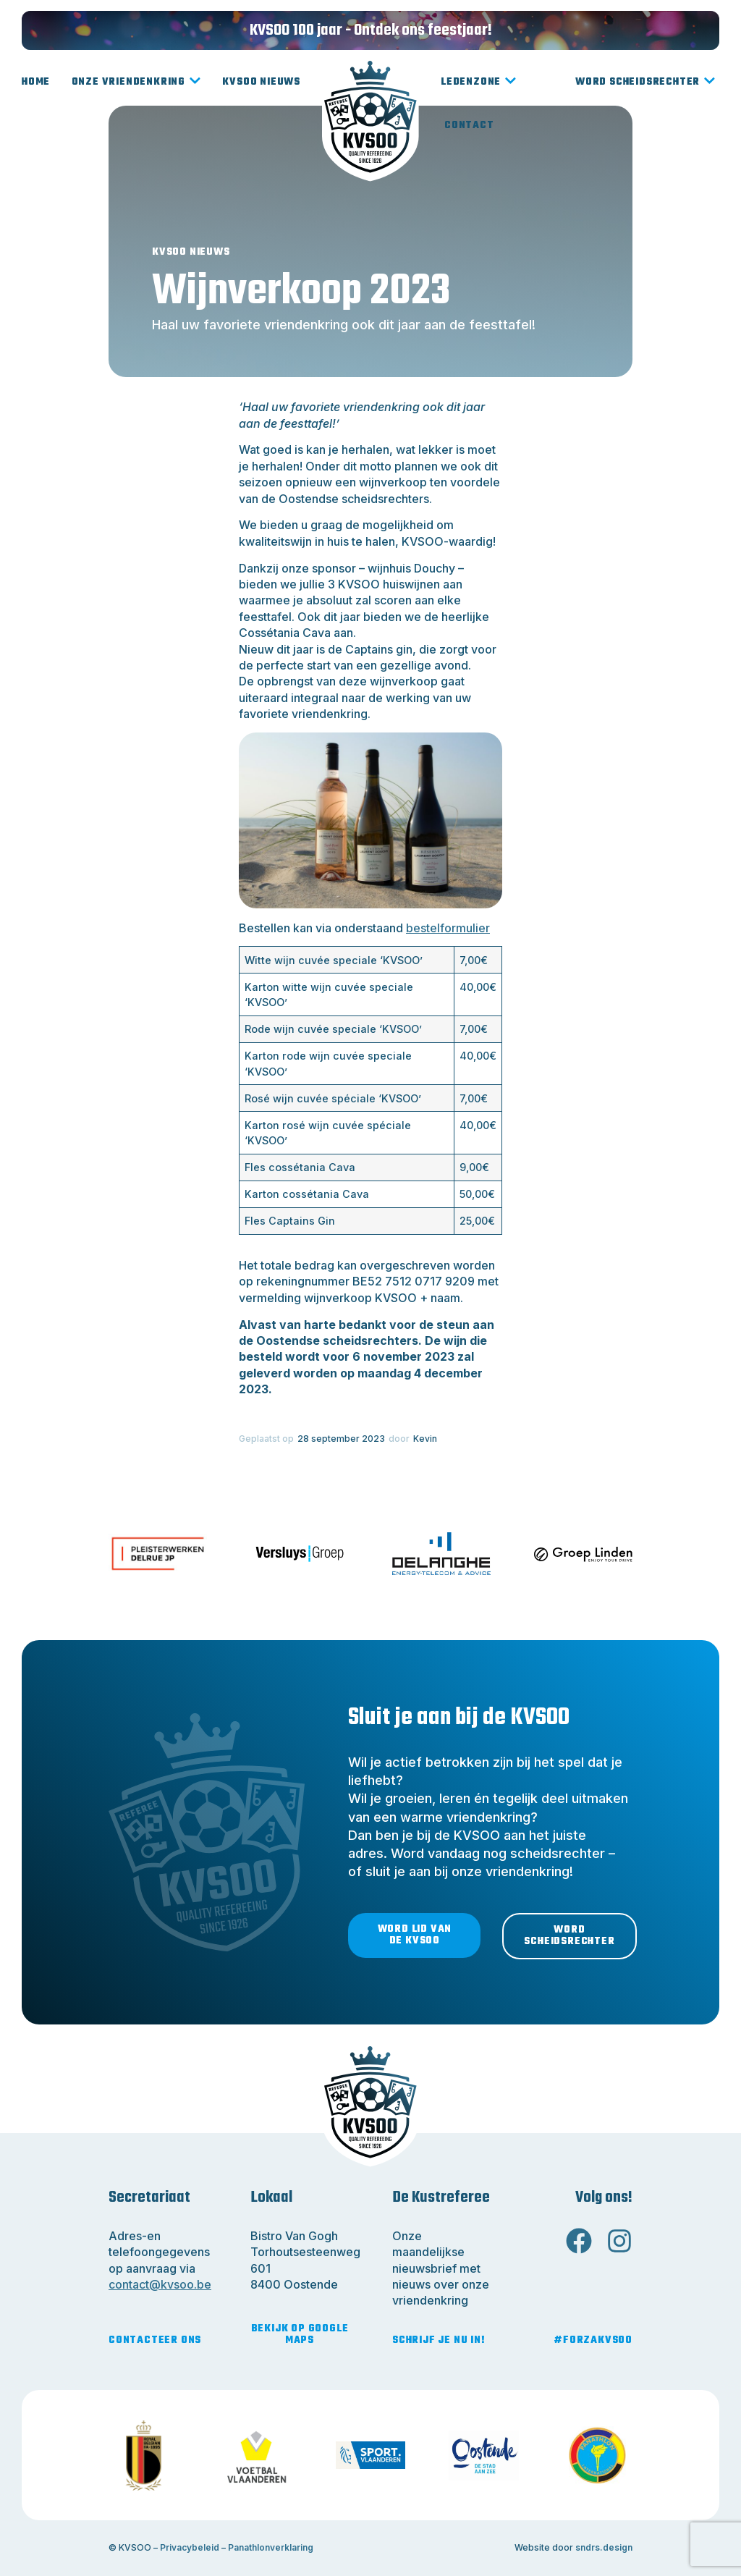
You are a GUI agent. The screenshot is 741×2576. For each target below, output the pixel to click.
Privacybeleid (189, 2547)
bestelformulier (448, 928)
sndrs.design (603, 2547)
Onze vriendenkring (136, 82)
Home (36, 82)
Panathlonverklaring (270, 2547)
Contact (469, 125)
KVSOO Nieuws (261, 82)
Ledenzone (479, 82)
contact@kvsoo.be (160, 2284)
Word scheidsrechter (645, 82)
